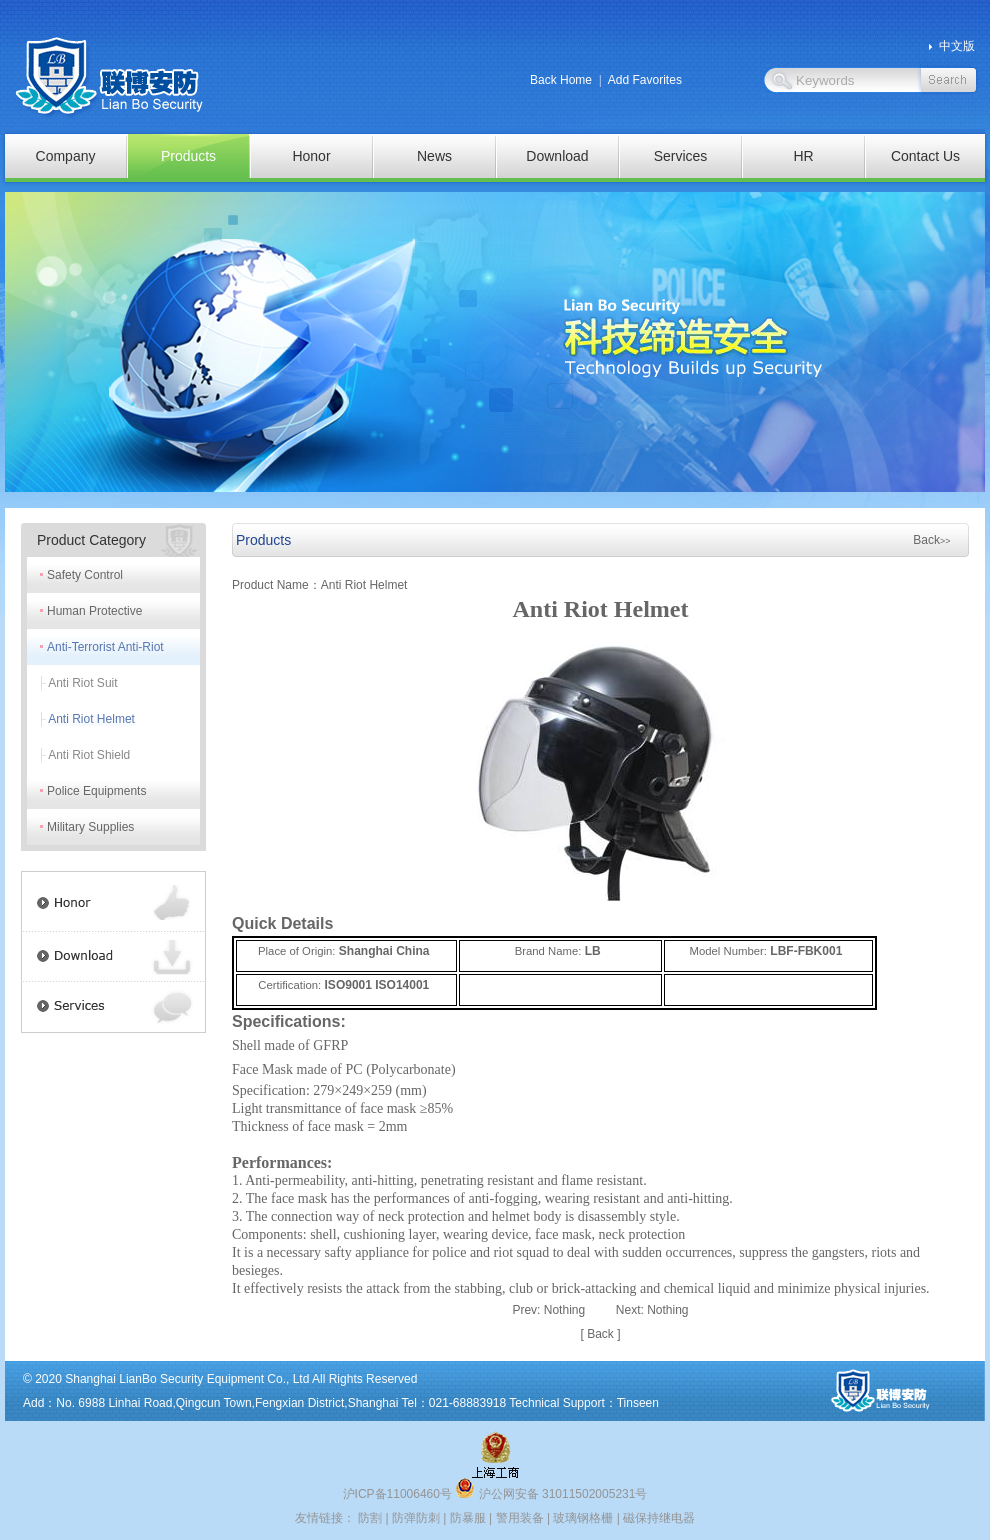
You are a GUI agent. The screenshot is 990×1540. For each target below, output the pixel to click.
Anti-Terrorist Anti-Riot (105, 647)
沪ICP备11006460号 (397, 1494)
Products (188, 156)
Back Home (561, 80)
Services (681, 156)
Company (66, 156)
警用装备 (520, 1518)
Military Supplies (90, 827)
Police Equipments (96, 791)
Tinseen (638, 1403)
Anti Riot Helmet (91, 719)
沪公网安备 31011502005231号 (551, 1494)
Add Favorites (645, 80)
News (434, 156)
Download (557, 156)
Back (931, 540)
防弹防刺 (416, 1518)
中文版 (957, 46)
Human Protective (94, 611)
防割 (370, 1518)
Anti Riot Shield (89, 755)
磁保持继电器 (659, 1518)
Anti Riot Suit (82, 683)
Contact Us (925, 156)
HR (803, 156)
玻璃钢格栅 (583, 1518)
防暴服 (468, 1518)
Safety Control (85, 575)
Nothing (564, 1310)
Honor (311, 156)
